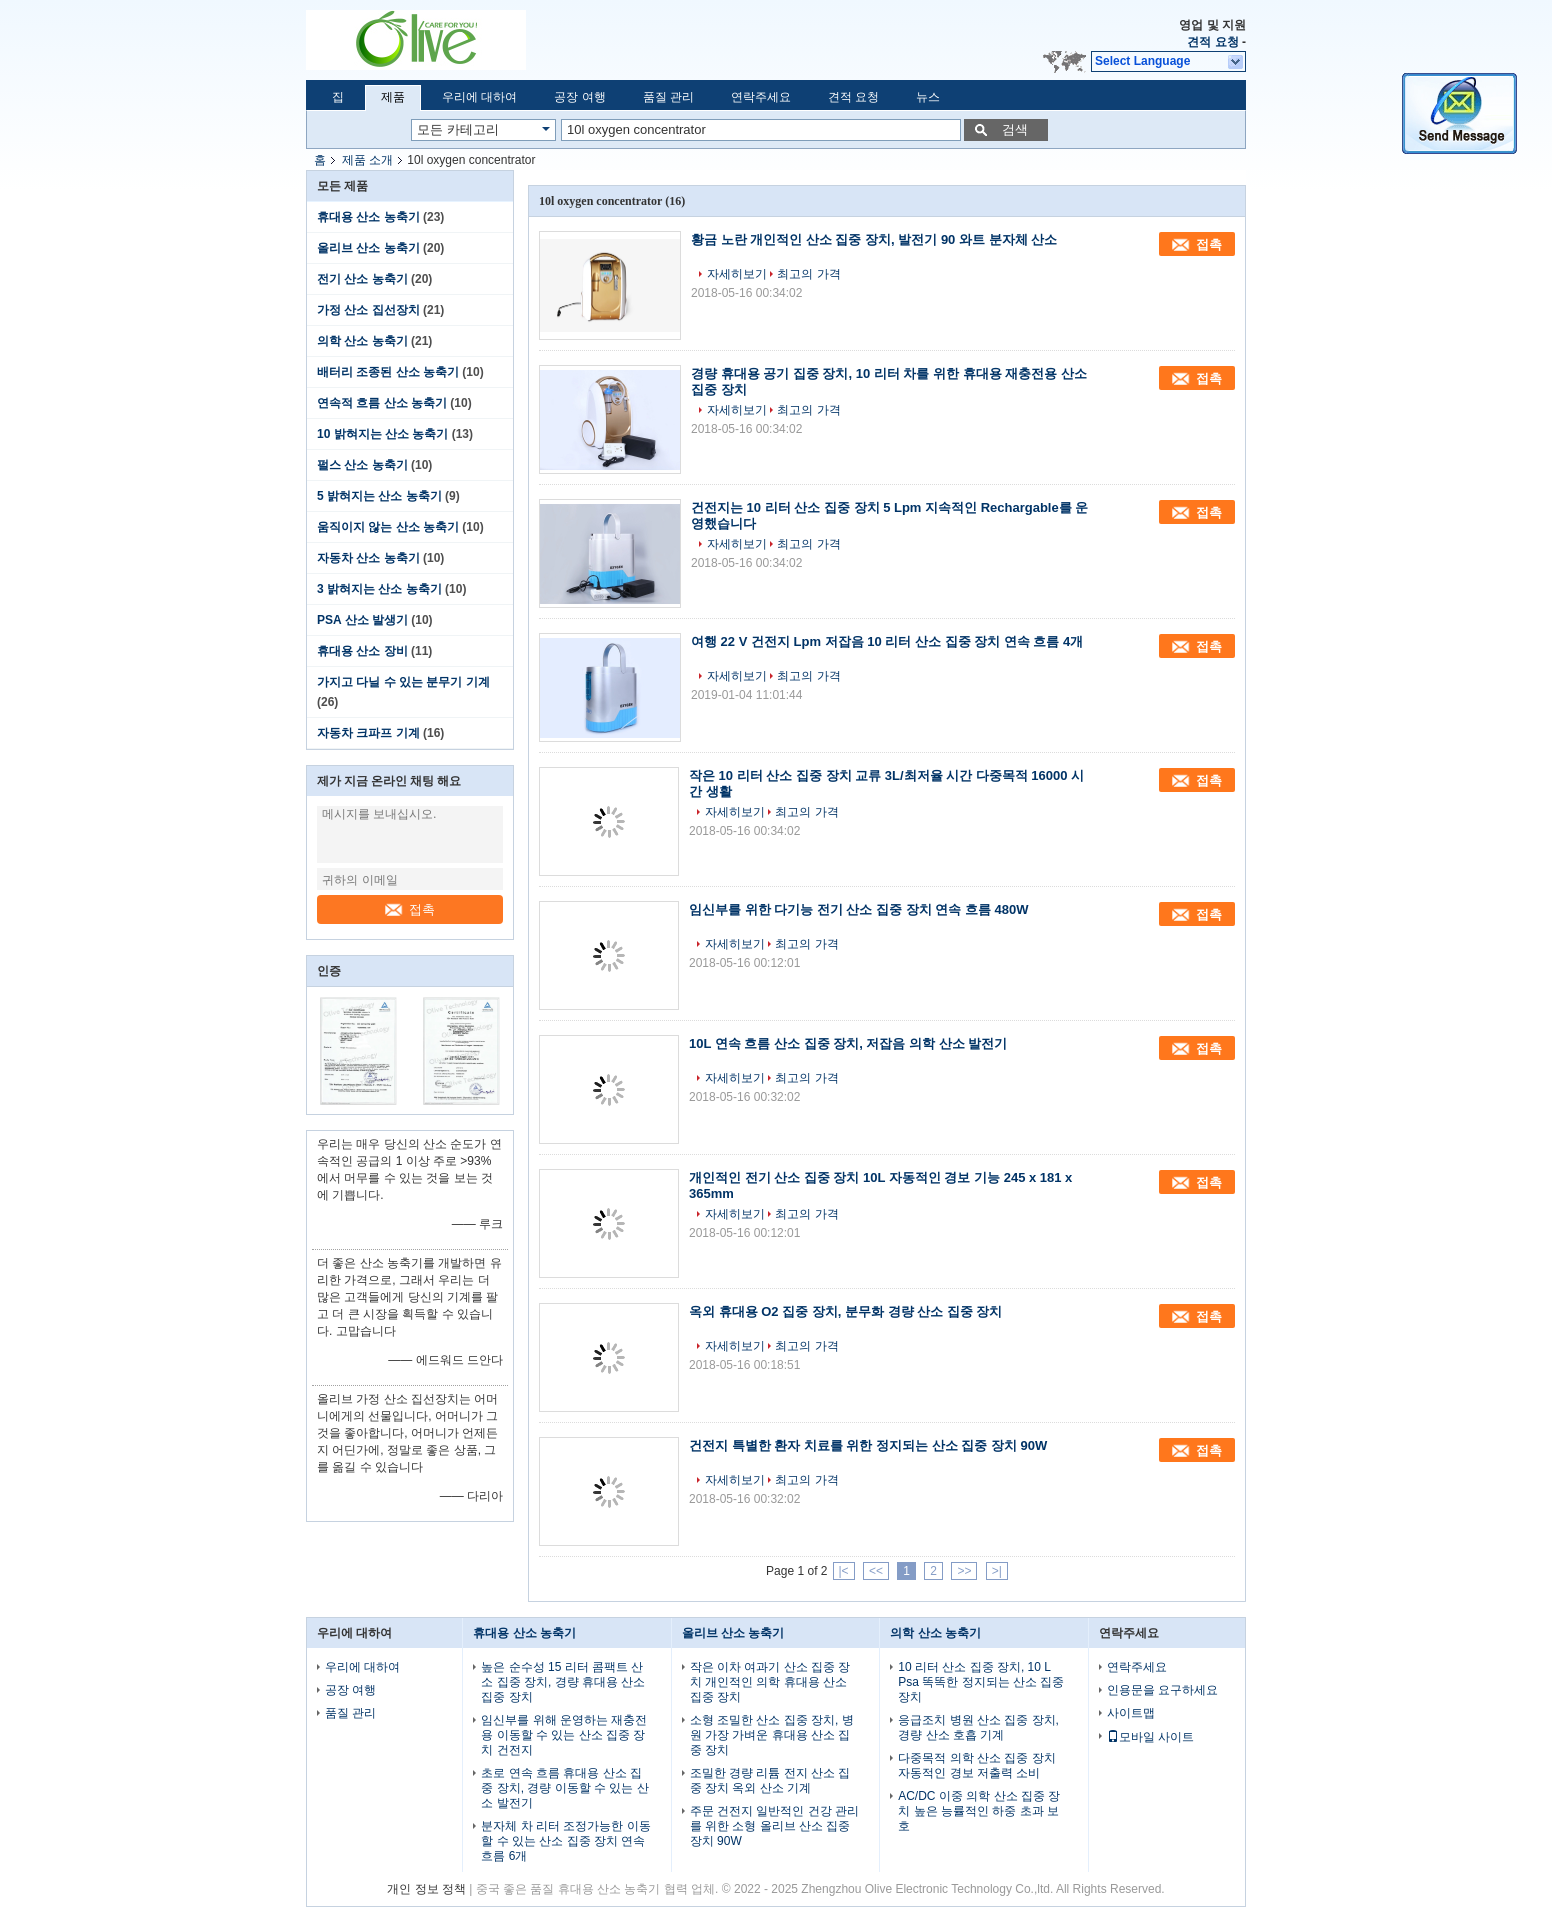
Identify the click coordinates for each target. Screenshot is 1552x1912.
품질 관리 (668, 97)
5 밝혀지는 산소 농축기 (379, 496)
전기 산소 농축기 (362, 279)
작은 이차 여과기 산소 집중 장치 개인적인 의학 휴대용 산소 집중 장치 (770, 1682)
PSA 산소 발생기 (362, 620)
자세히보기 (737, 274)
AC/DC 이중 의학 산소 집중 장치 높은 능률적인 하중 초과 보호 (979, 1811)
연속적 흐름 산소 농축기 (382, 403)
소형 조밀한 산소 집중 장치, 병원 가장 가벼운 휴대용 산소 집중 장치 (772, 1735)
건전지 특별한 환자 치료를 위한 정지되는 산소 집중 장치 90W (868, 1445)
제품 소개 (367, 160)
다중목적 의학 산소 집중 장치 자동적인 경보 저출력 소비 (976, 1765)
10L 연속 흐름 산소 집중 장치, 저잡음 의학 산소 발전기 (848, 1043)
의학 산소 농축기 (362, 341)
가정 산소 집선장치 (368, 310)
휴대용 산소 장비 (362, 651)
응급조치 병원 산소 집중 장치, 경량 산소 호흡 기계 (978, 1727)
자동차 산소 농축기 (368, 558)
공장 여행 (579, 97)
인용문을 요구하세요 (1162, 1690)
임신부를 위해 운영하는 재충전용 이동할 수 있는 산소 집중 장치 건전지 (564, 1735)
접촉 (410, 909)
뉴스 (928, 97)
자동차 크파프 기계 (368, 733)
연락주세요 (761, 97)
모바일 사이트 (1150, 1737)
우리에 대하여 (479, 97)
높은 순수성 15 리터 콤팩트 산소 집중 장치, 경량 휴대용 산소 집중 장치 (563, 1682)
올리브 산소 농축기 (368, 248)
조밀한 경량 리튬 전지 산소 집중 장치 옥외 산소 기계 (770, 1780)
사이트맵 (1131, 1713)
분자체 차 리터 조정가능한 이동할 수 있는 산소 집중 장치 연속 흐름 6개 (565, 1841)
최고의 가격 (808, 274)
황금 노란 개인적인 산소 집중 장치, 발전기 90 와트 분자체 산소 (874, 239)
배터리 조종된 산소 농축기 (388, 372)
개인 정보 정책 (426, 1889)
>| (997, 1571)
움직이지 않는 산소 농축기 (388, 527)
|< (844, 1571)
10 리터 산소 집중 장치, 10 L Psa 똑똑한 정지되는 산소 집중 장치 (981, 1682)
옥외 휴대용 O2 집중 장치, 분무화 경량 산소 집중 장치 (845, 1311)
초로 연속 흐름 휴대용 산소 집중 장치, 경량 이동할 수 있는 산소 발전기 (564, 1788)
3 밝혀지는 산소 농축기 (379, 589)
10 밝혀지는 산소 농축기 (382, 434)
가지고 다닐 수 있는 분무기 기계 (403, 682)
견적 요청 (1212, 42)
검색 (1015, 129)
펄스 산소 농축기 (362, 465)
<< (876, 1571)
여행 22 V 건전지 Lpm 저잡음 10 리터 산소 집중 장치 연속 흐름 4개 (887, 641)
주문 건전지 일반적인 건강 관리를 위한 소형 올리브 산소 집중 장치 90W (774, 1826)
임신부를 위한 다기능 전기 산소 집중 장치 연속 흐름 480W (858, 909)
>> (964, 1571)
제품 (393, 97)
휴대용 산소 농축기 (368, 217)
